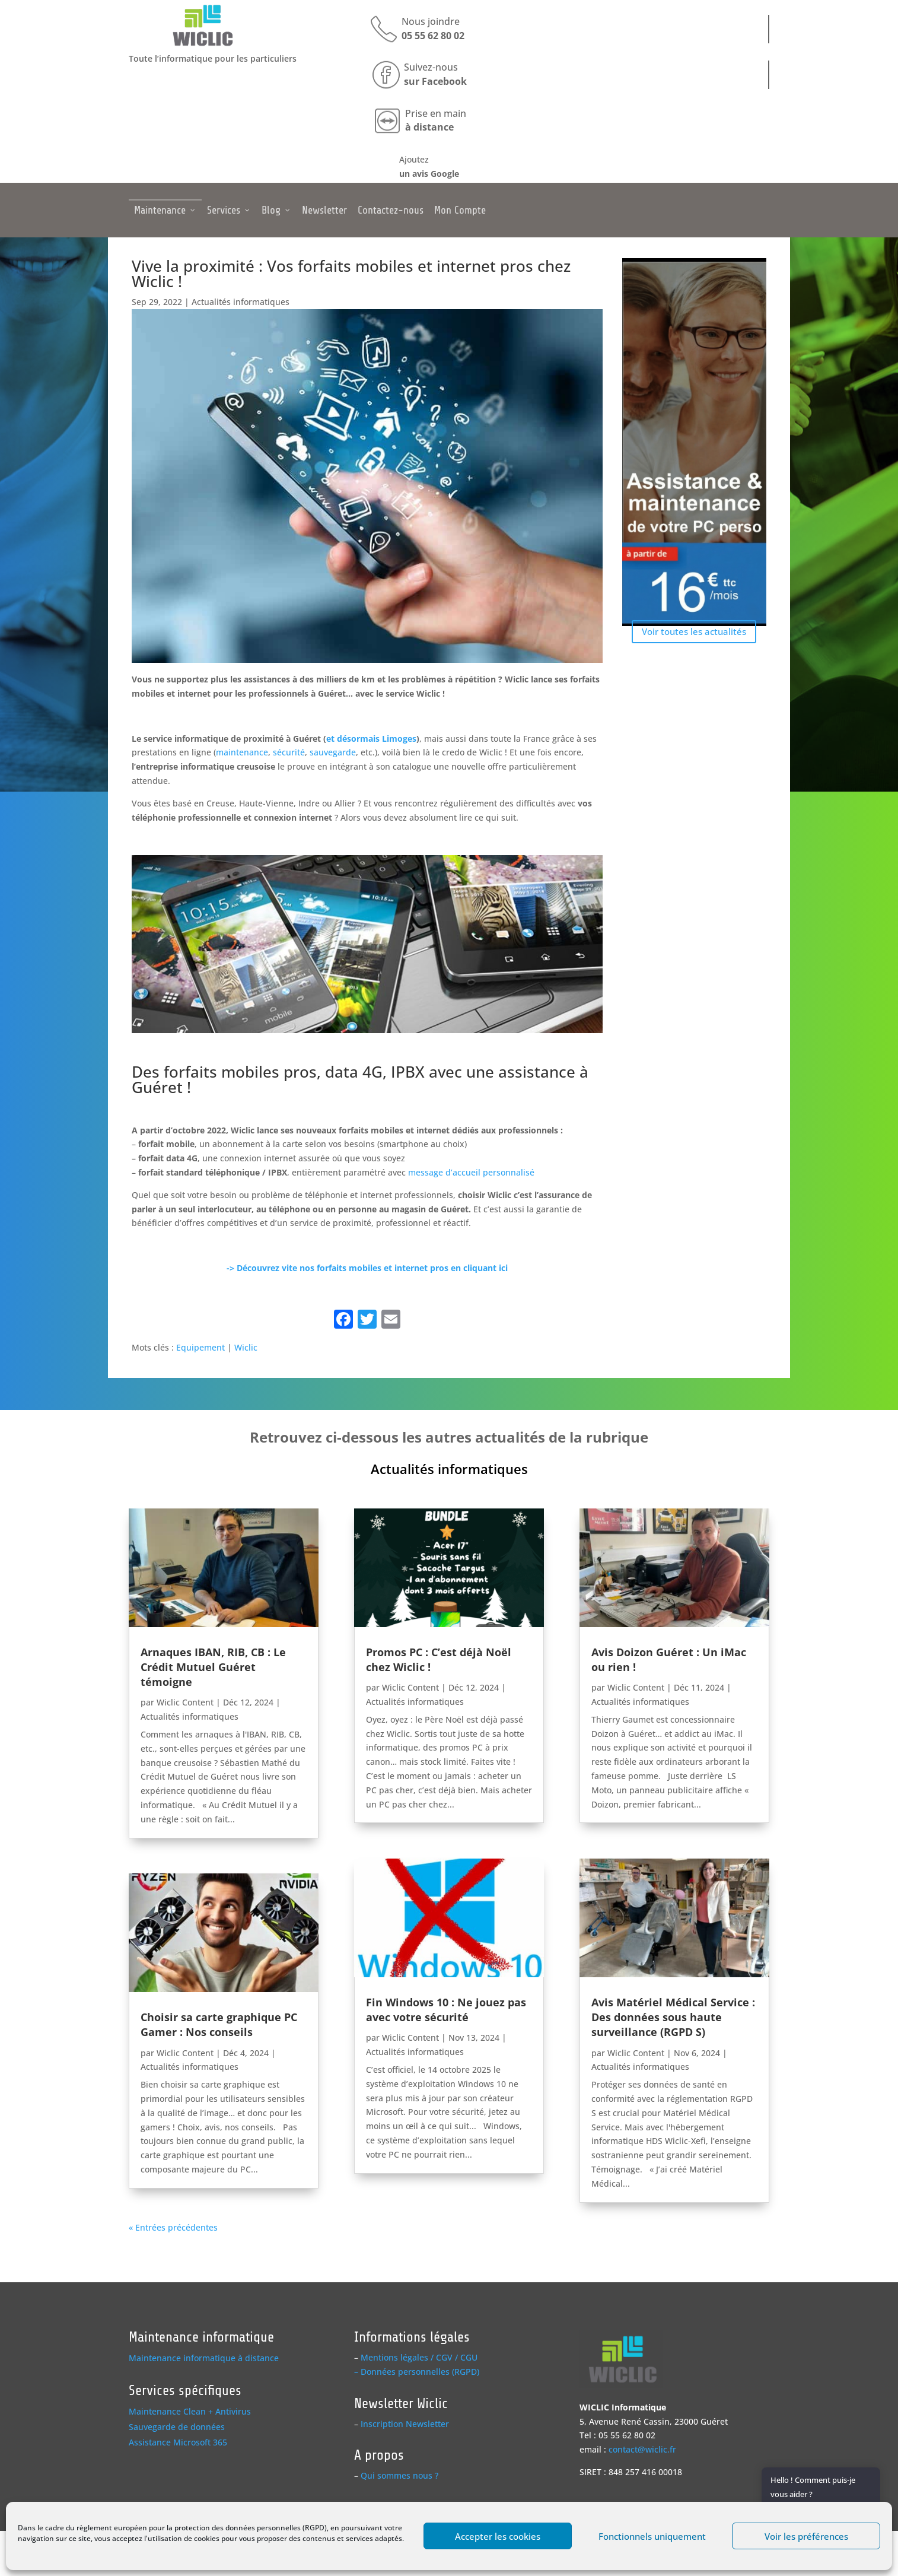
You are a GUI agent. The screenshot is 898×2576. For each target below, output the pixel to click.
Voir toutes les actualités (694, 631)
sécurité (289, 752)
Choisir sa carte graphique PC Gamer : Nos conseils (219, 2024)
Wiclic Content (185, 1702)
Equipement (200, 1347)
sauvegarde (333, 752)
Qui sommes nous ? (399, 2475)
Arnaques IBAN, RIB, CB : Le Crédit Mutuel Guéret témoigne (213, 1667)
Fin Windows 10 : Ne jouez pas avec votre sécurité (446, 2009)
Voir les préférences (806, 2536)
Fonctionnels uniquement (652, 2536)
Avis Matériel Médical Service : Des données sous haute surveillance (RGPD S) (673, 2017)
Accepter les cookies (497, 2536)
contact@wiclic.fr (642, 2449)
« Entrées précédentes (173, 2227)
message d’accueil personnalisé (471, 1172)
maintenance (242, 752)
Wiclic (245, 1347)
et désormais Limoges (371, 738)
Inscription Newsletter (405, 2423)
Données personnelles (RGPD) (420, 2371)
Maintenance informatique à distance (204, 2358)
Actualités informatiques (240, 301)
